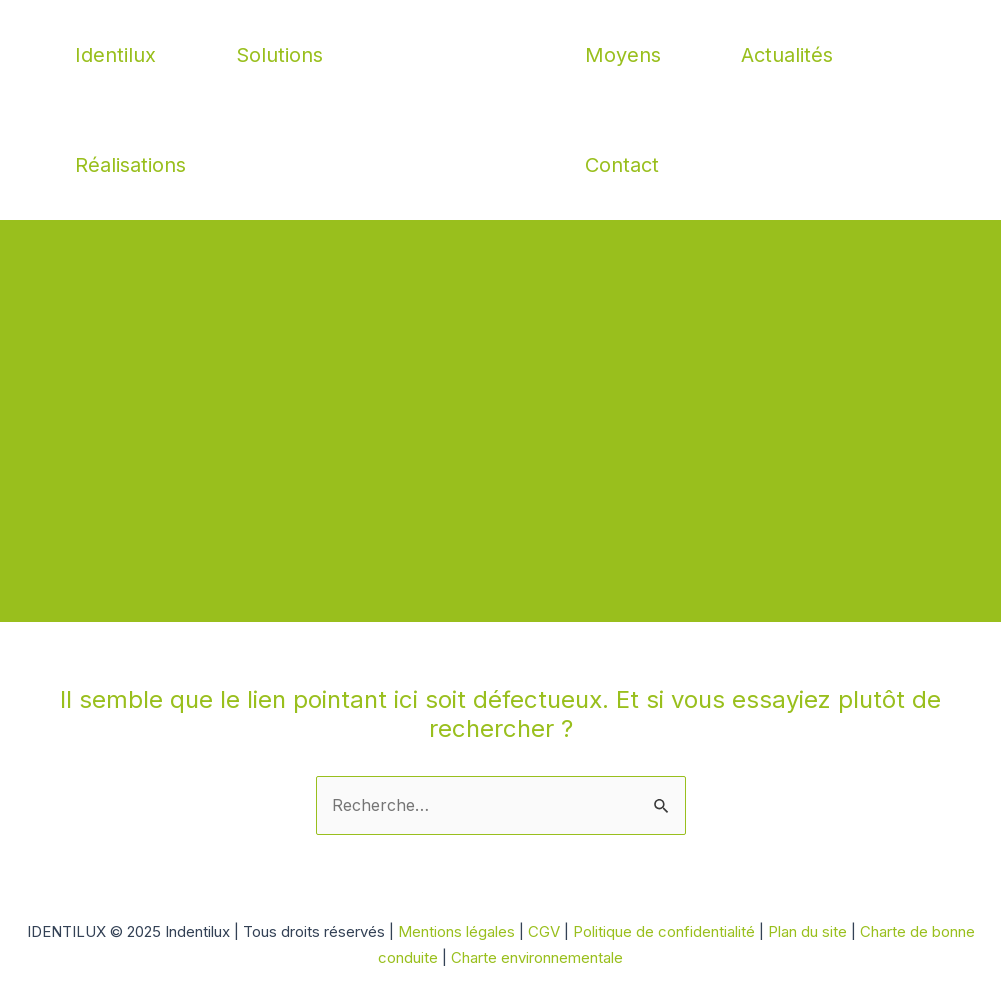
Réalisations (130, 165)
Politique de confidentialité (666, 931)
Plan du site (809, 931)
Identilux (115, 55)
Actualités (787, 55)
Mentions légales (456, 931)
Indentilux (500, 110)
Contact (622, 165)
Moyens (623, 55)
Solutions (279, 55)
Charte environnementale (537, 957)
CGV (544, 931)
